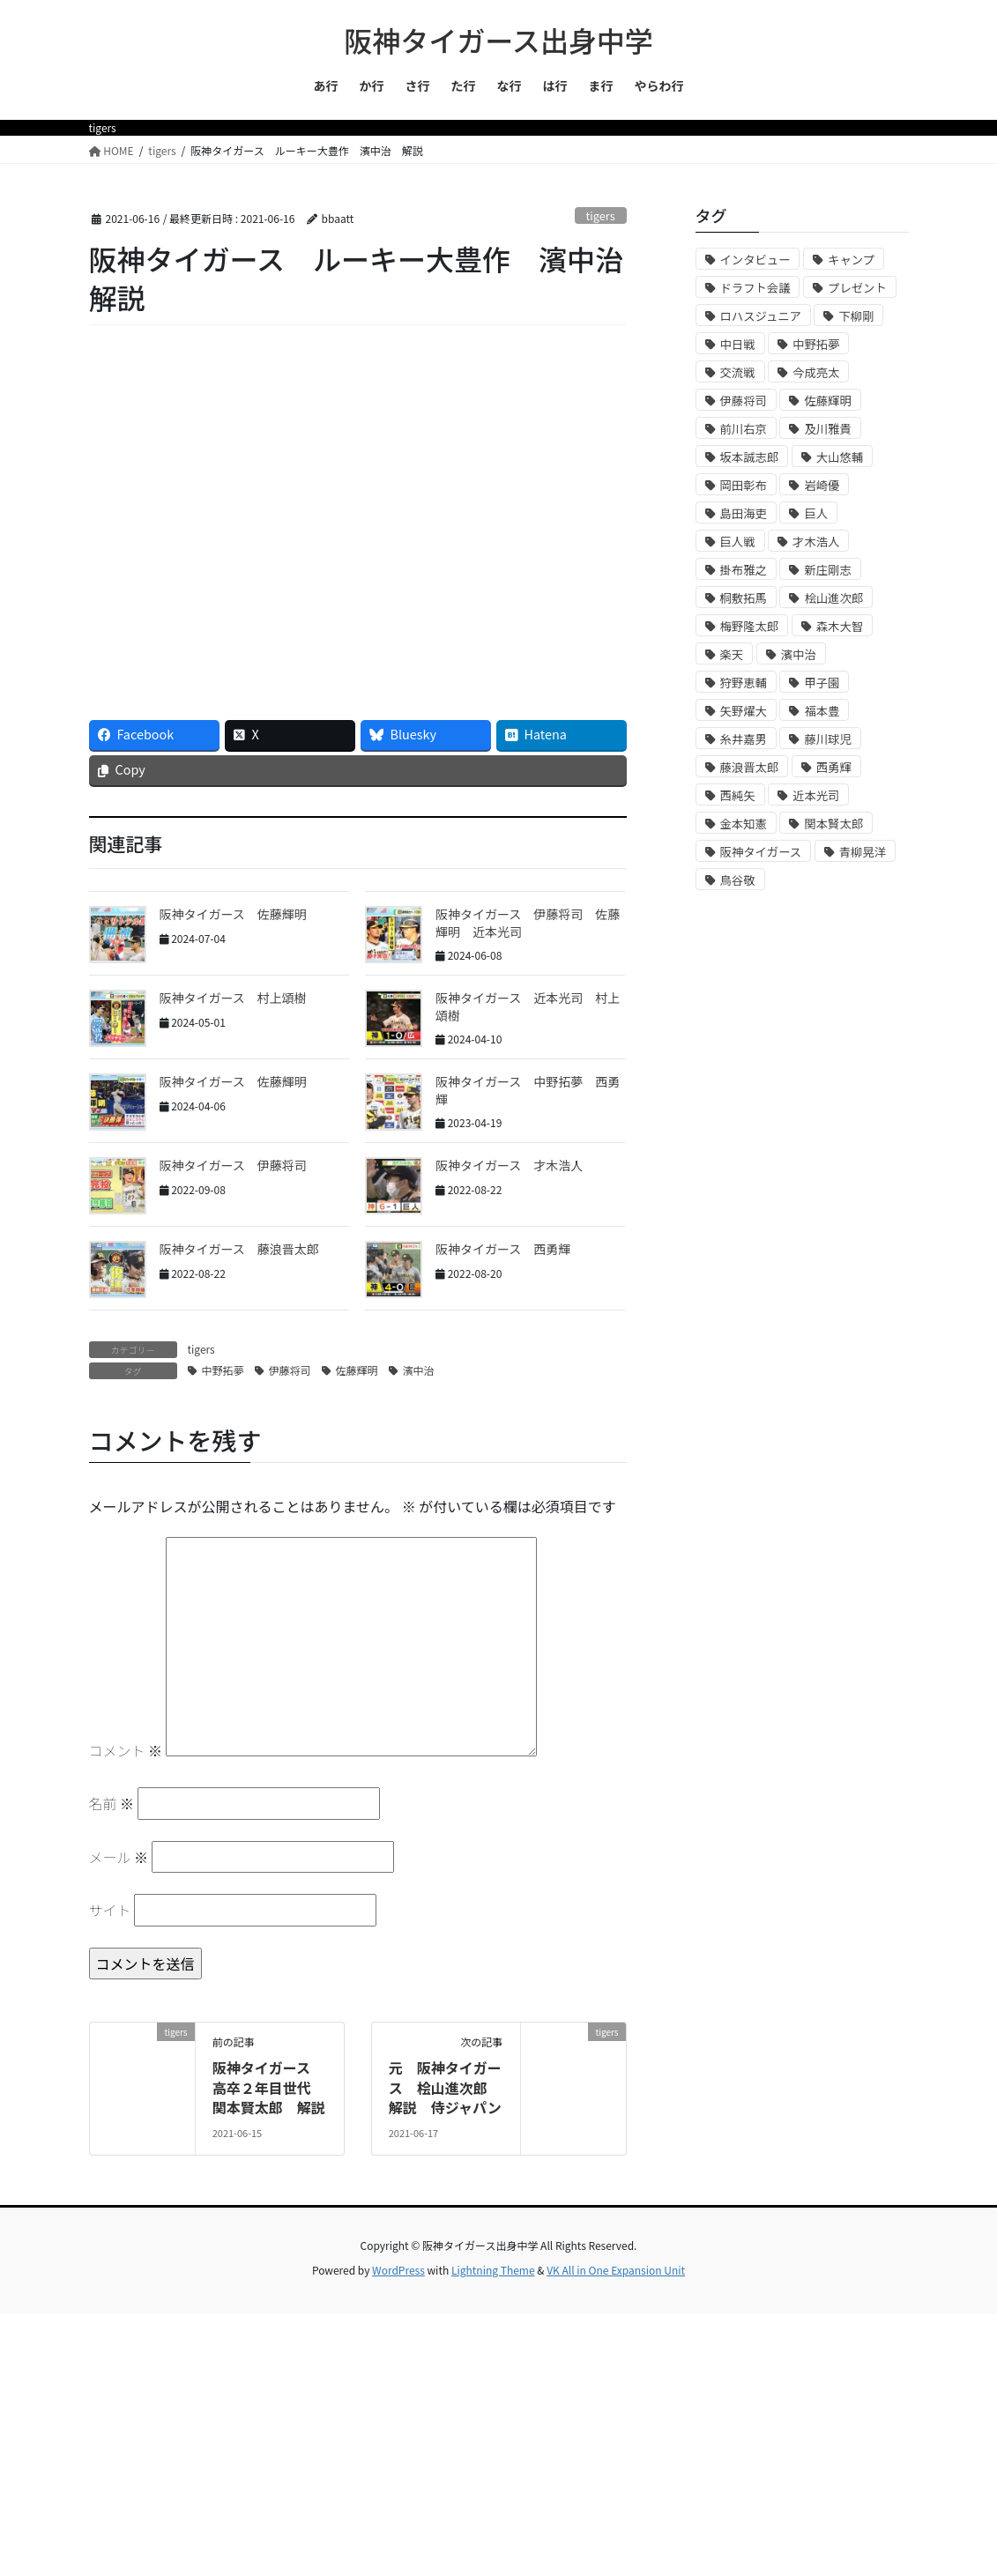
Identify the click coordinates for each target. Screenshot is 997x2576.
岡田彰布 (743, 485)
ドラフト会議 (755, 287)
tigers (599, 215)
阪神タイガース (761, 851)
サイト (110, 1909)
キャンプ (851, 259)
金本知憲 (743, 823)
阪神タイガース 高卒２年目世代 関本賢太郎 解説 (268, 2087)
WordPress (398, 2269)
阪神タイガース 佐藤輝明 (233, 914)
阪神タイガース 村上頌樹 (233, 997)
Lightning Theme (493, 2269)
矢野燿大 (743, 710)
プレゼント (857, 287)
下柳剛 (856, 316)
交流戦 (737, 372)
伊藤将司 (290, 1369)
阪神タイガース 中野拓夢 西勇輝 (527, 1090)
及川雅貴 (827, 428)
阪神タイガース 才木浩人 (509, 1165)
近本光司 (815, 795)
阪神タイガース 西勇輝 (502, 1249)
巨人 (816, 513)
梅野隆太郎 (749, 626)
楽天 (732, 654)
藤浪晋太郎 (749, 767)
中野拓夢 (223, 1369)
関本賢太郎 (833, 823)
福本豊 (821, 710)
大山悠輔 (839, 457)
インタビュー (755, 259)
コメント (126, 1750)
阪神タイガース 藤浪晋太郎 (239, 1249)
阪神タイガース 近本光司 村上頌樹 (527, 1006)
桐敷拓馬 (743, 598)
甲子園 (821, 682)
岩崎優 (821, 485)
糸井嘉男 (743, 739)
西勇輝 (834, 767)
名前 (112, 1803)
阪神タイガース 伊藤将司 (233, 1165)
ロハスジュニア (760, 316)
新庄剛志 (827, 569)
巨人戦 (737, 541)
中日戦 (737, 344)
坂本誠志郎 (749, 457)
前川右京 (743, 428)
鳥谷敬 (737, 880)
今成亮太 (815, 372)
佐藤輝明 (357, 1369)
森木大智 (839, 626)
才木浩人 (815, 541)
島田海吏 (743, 513)
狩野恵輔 (743, 682)
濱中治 (419, 1369)
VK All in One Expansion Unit (616, 2269)
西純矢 (737, 795)
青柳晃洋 (862, 851)
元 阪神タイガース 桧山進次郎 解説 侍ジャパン (445, 2087)
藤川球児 (827, 739)
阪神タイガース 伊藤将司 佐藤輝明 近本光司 (527, 922)
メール (119, 1856)
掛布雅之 (743, 569)
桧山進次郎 (833, 598)
